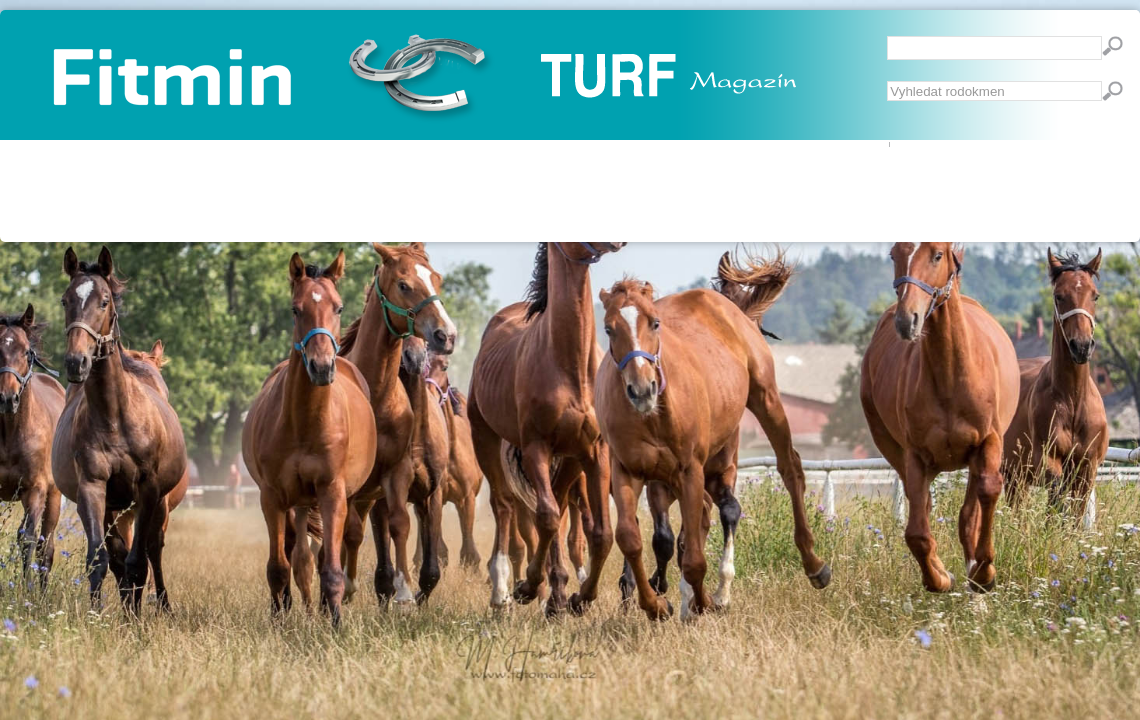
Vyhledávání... (887, 81)
